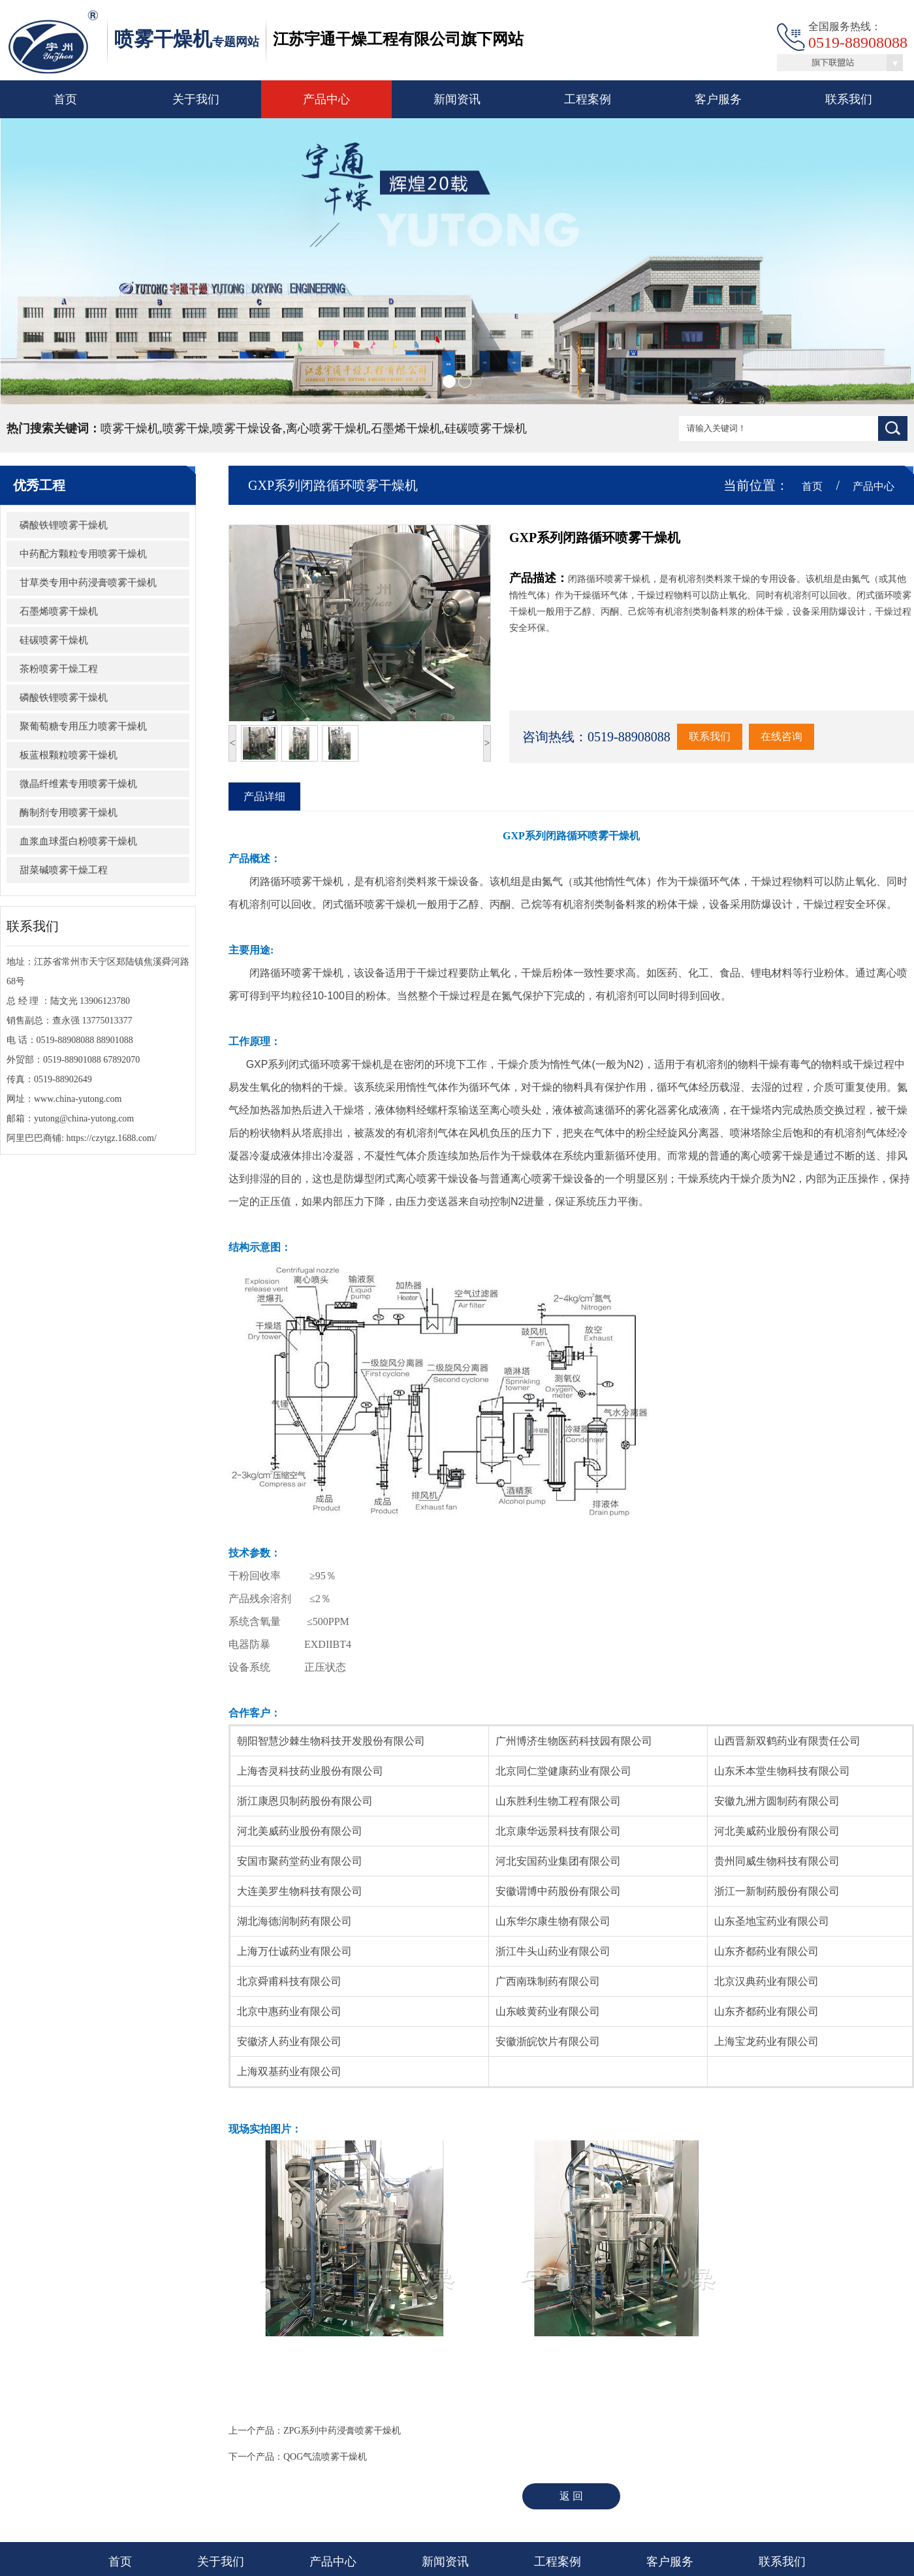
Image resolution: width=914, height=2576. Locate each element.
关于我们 (195, 99)
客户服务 (718, 99)
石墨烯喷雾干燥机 (59, 611)
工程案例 (587, 99)
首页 (65, 99)
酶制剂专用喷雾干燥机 (69, 812)
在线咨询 (781, 736)
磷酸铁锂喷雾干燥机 (64, 525)
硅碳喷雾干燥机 (54, 640)
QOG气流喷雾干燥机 (325, 2457)
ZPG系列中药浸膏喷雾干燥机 (342, 2431)
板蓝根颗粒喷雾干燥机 (69, 755)
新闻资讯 (457, 99)
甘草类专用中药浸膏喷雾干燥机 (88, 582)
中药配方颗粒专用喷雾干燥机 (83, 554)
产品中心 (326, 99)
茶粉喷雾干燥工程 (59, 669)
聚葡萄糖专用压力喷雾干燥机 (83, 726)
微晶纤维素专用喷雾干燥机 (78, 784)
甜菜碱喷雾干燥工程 (64, 870)
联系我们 (848, 99)
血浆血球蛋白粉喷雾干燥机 (78, 841)
